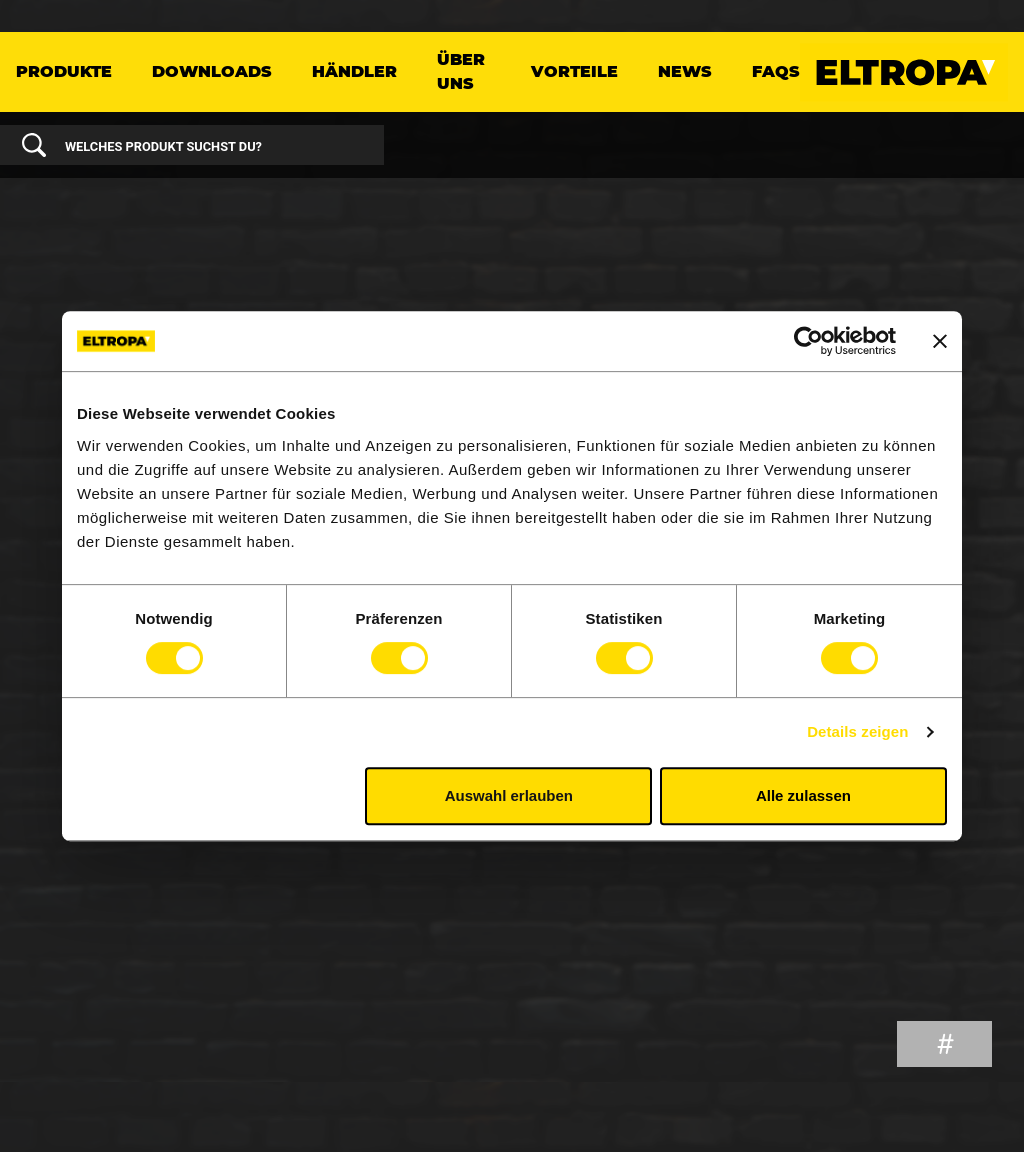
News (685, 71)
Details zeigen (857, 731)
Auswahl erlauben (509, 795)
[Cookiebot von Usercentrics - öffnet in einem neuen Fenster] (808, 341)
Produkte (64, 71)
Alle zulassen (803, 795)
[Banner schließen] (940, 341)
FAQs (776, 71)
